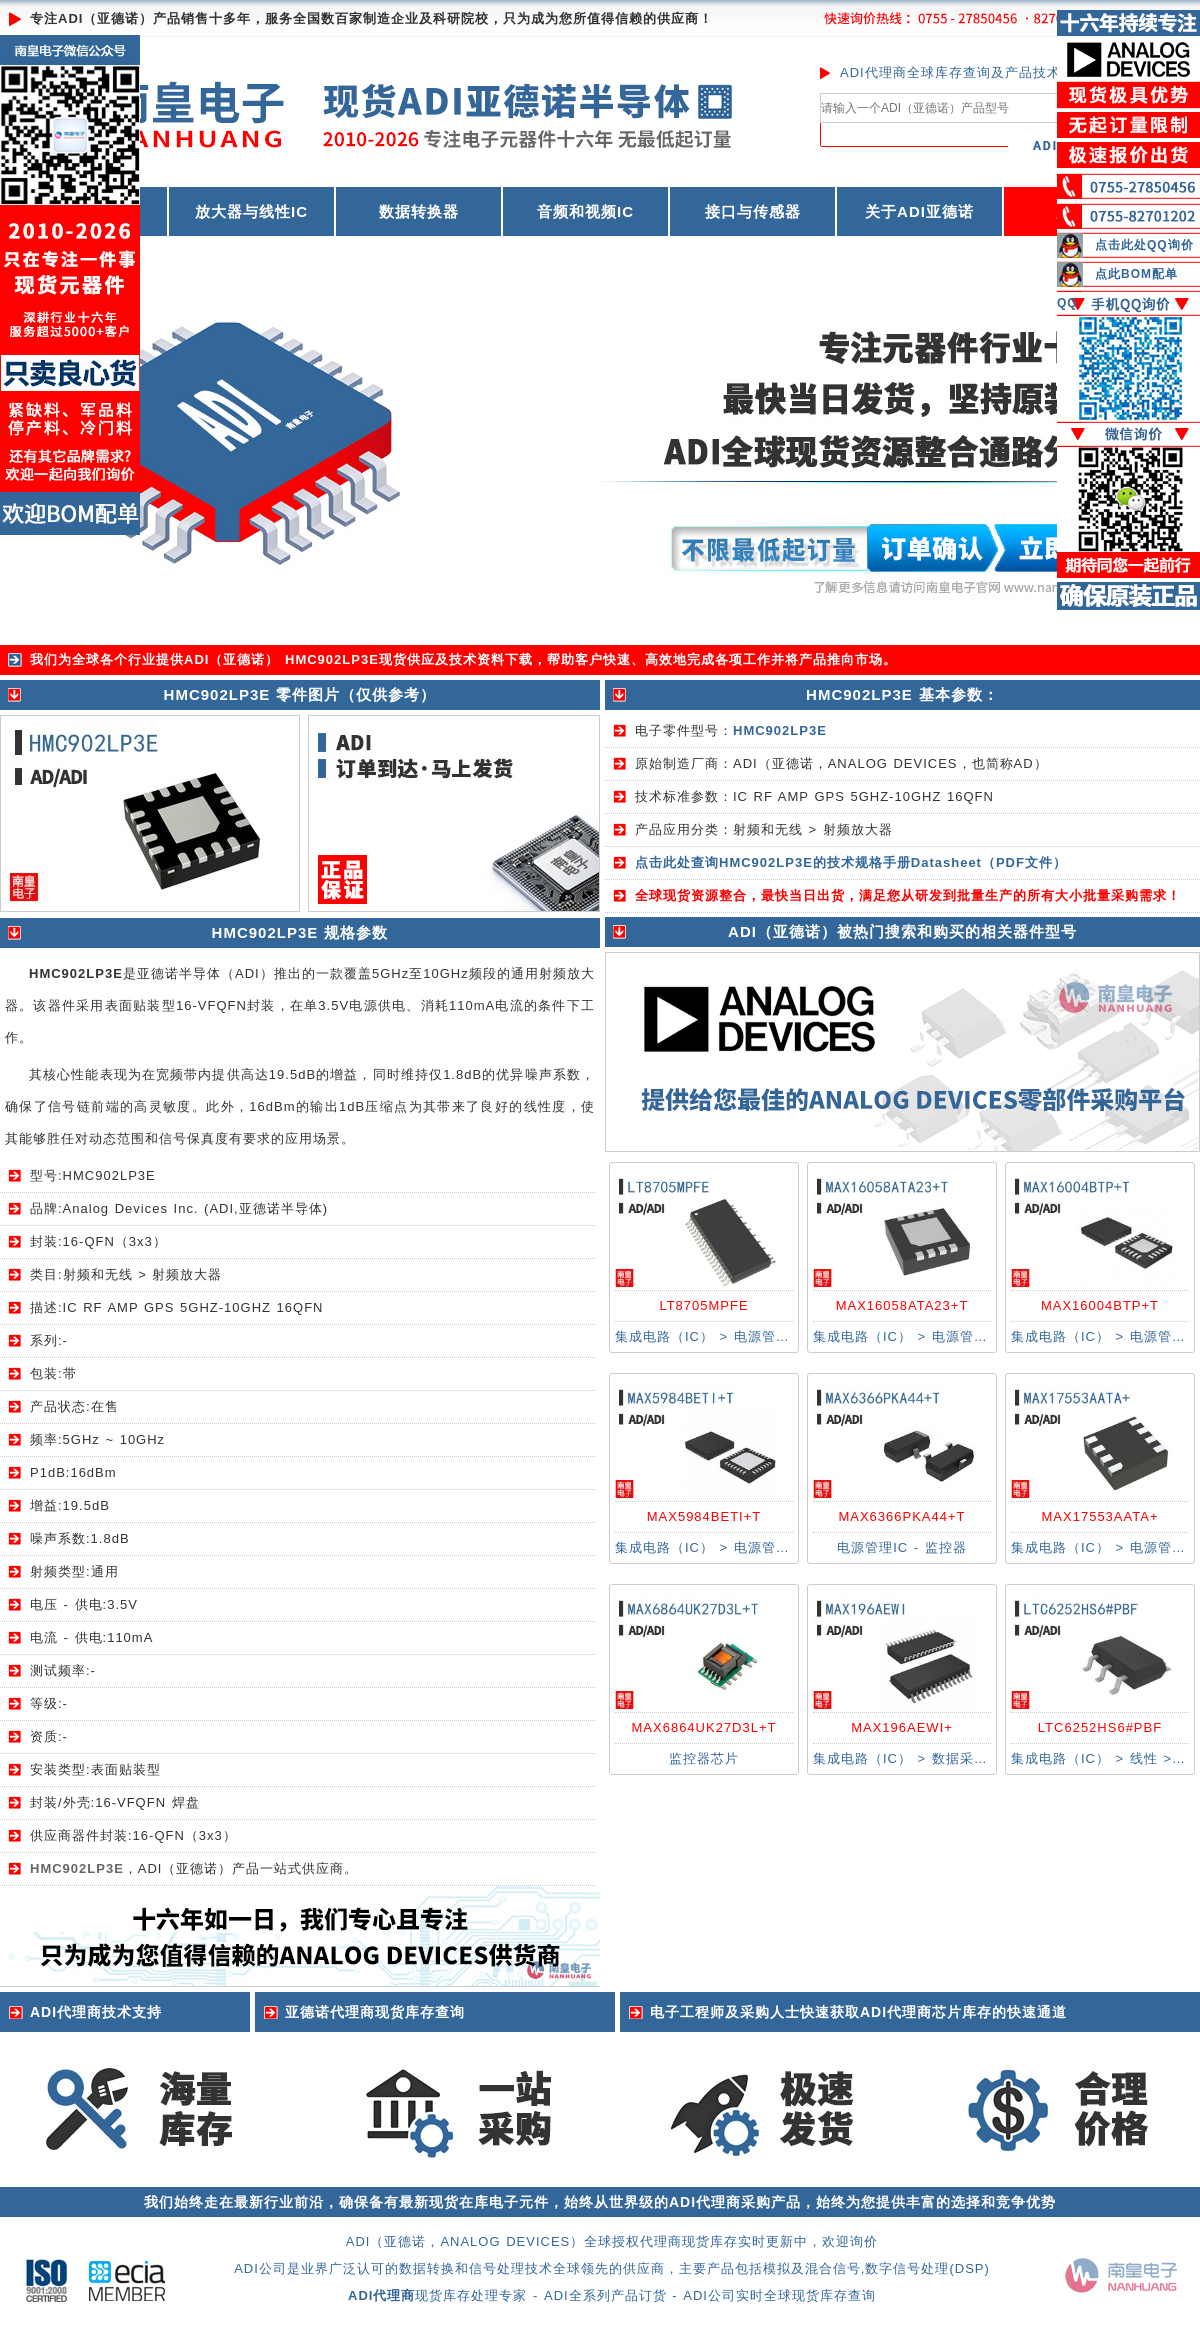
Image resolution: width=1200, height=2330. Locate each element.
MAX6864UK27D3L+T (704, 1727)
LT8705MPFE (703, 1305)
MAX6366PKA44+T (901, 1516)
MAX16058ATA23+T (902, 1305)
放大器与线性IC (251, 211)
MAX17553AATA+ (1100, 1516)
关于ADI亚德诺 (919, 211)
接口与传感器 (753, 211)
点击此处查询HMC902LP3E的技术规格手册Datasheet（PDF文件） (851, 862)
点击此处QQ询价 (1144, 245)
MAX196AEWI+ (902, 1727)
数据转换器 (419, 211)
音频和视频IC (585, 211)
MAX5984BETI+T (704, 1516)
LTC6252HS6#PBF (1100, 1727)
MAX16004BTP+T (1100, 1305)
